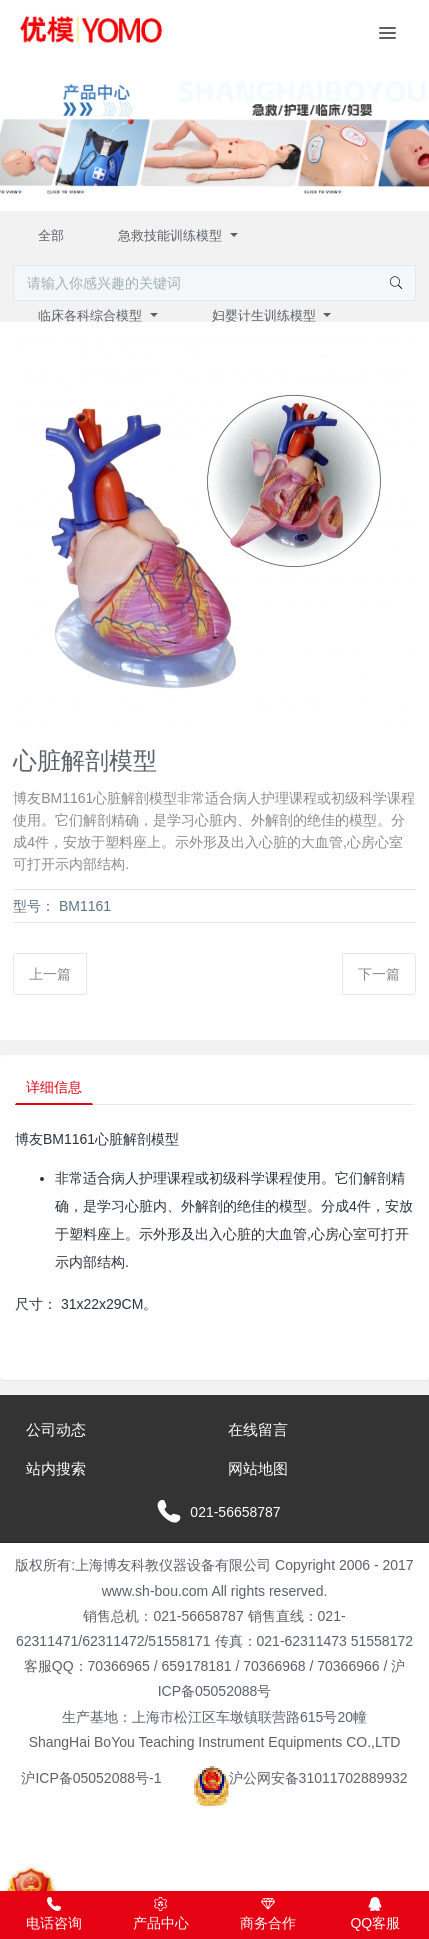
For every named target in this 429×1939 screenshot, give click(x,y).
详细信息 (54, 1087)
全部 (51, 235)
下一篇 (379, 974)
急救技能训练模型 (172, 235)
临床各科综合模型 (92, 315)
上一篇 (50, 974)
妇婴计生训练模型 (266, 315)
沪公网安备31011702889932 (300, 1778)
